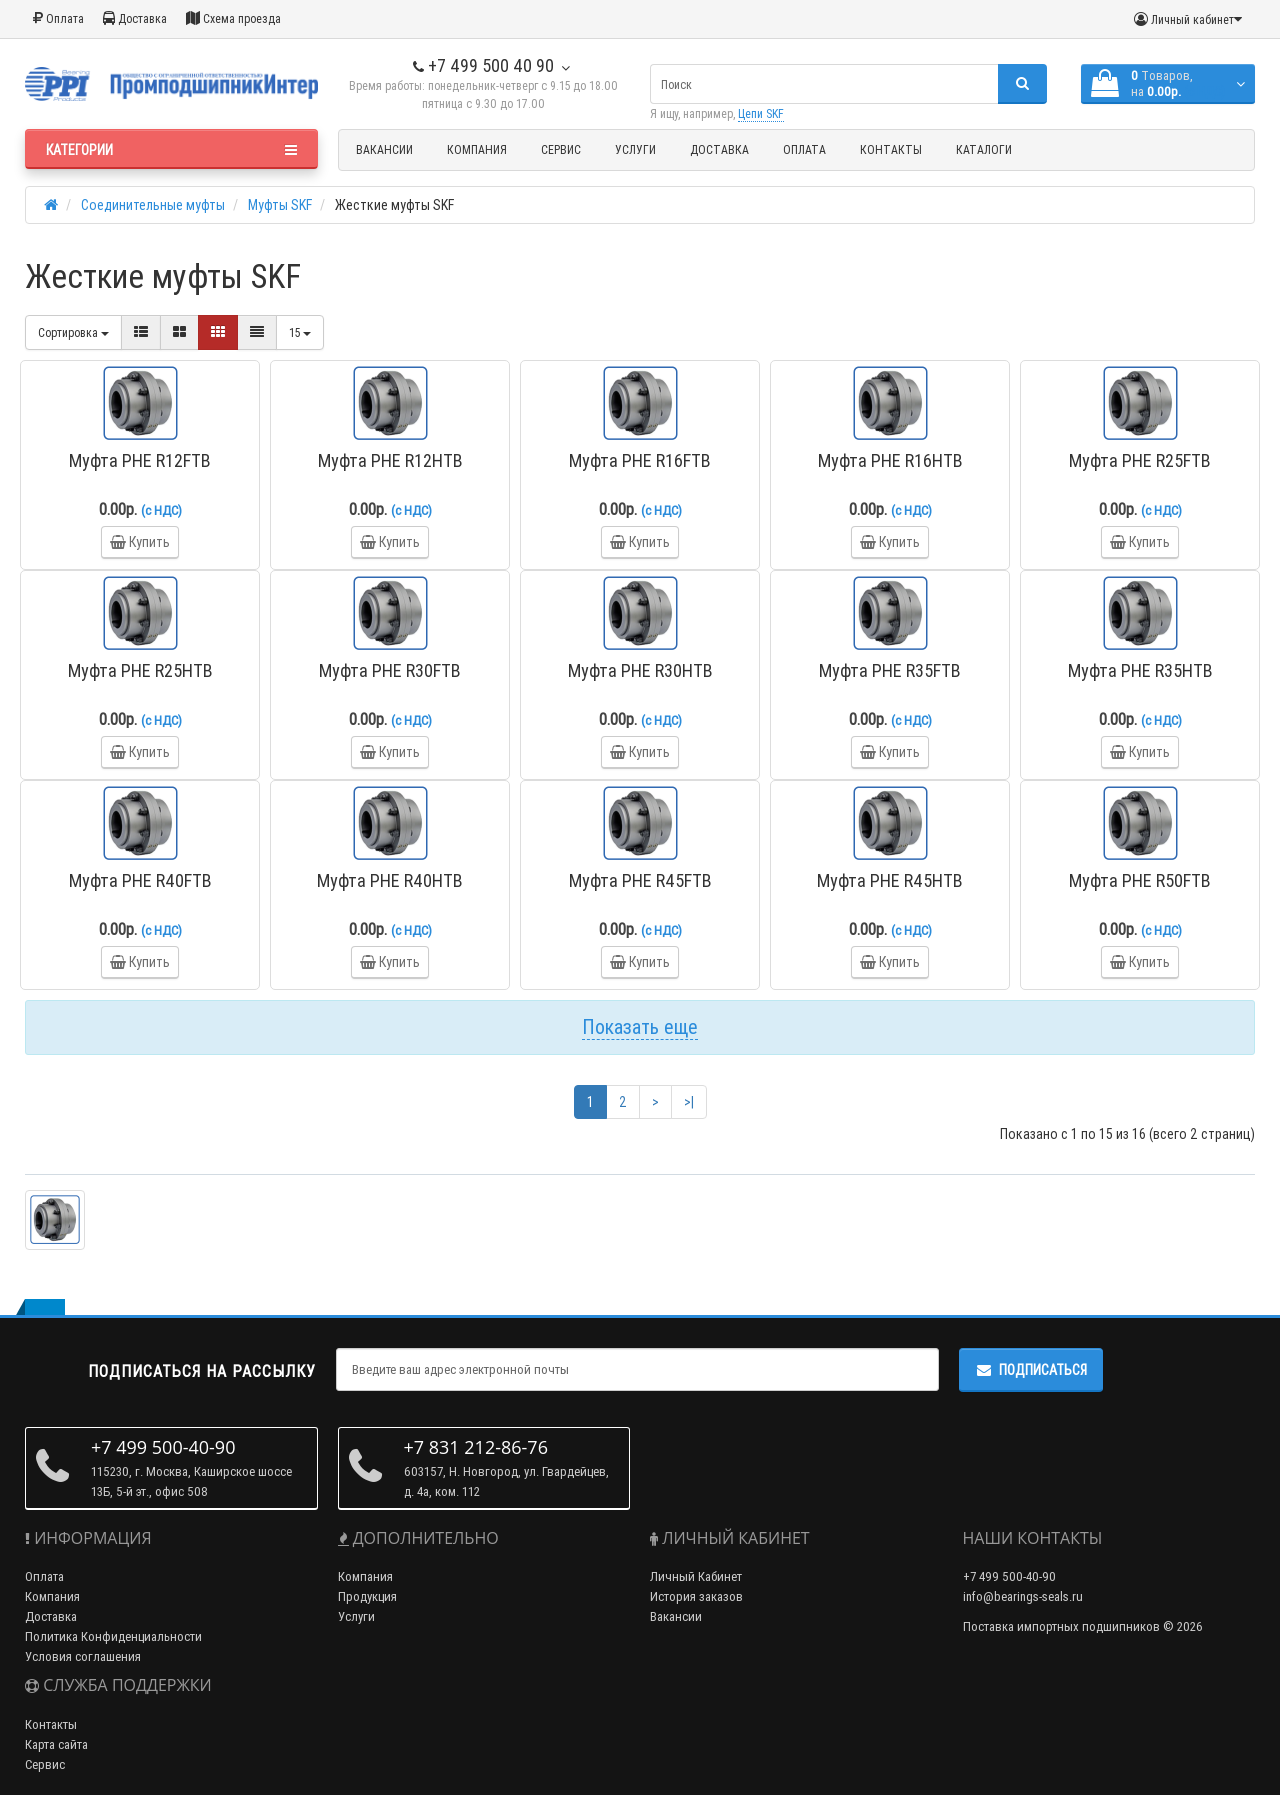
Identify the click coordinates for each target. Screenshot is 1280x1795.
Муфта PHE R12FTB (140, 460)
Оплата (58, 18)
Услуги (635, 149)
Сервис (561, 149)
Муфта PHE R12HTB (390, 460)
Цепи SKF (761, 113)
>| (689, 1102)
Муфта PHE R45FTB (640, 880)
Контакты (891, 149)
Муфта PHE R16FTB (640, 460)
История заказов (696, 1596)
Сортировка (73, 332)
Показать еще (640, 1026)
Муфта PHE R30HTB (640, 670)
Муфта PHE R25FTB (1140, 460)
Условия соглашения (83, 1656)
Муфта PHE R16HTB (890, 460)
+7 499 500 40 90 (483, 65)
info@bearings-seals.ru (1023, 1596)
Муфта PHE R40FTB (140, 880)
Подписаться (1031, 1370)
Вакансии (384, 149)
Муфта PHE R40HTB (390, 880)
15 (300, 332)
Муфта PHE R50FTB (1140, 880)
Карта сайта (56, 1744)
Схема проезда (233, 18)
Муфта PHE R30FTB (390, 670)
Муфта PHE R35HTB (1140, 670)
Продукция (367, 1596)
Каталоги (984, 149)
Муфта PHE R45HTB (890, 880)
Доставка (135, 18)
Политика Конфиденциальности (113, 1636)
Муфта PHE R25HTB (140, 670)
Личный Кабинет (696, 1576)
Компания (477, 149)
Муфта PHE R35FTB (890, 670)
